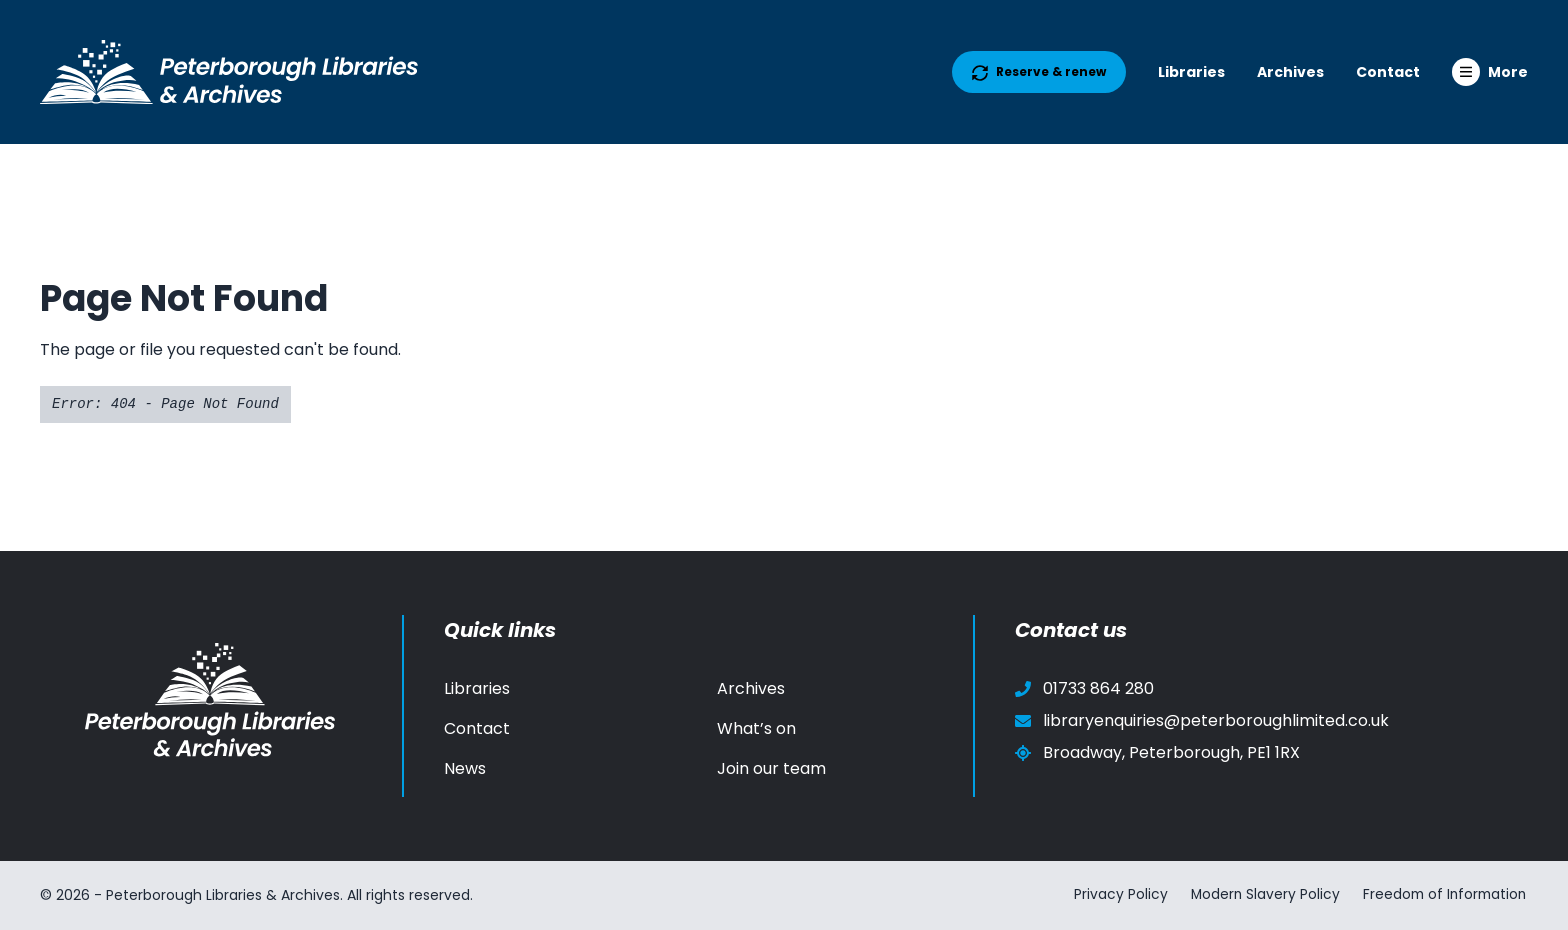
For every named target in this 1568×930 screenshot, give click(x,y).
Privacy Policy (1113, 895)
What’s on (756, 728)
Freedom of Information (1443, 895)
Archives (1290, 72)
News (465, 768)
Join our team (771, 768)
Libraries (1191, 72)
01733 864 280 (1084, 688)
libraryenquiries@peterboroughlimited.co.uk (1202, 720)
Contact (1388, 72)
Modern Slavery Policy (1259, 895)
